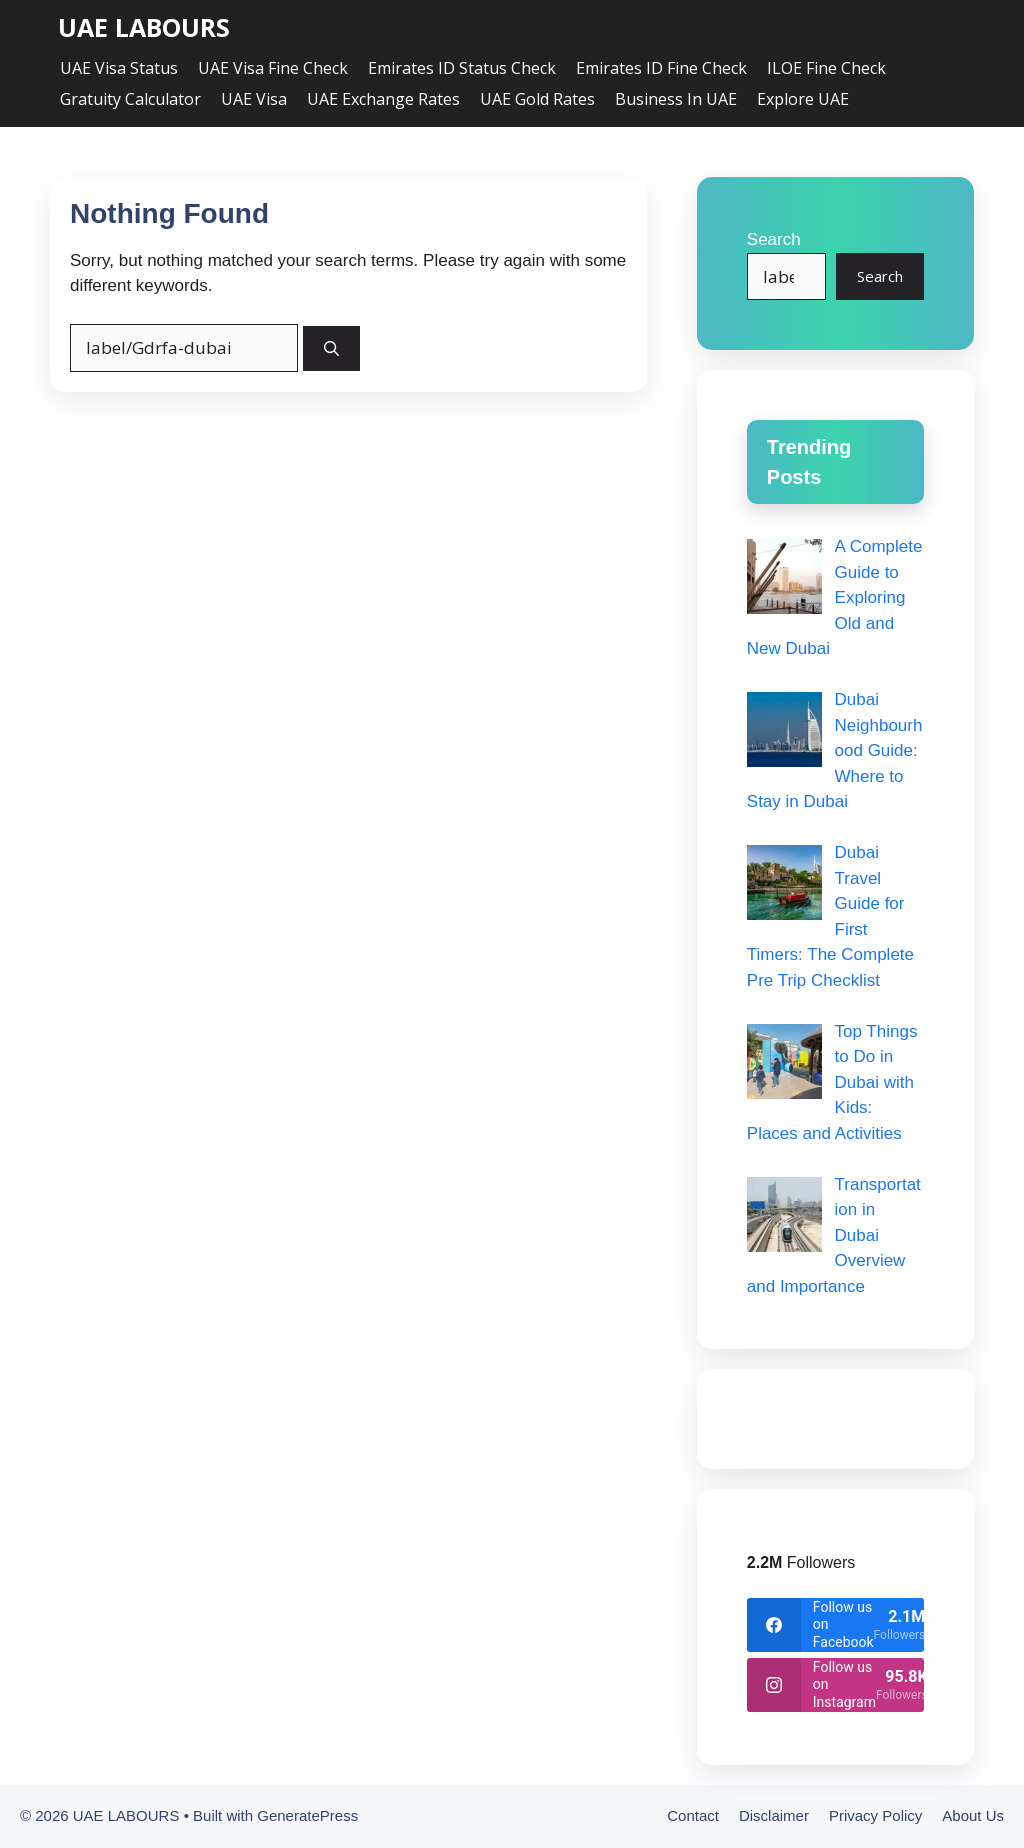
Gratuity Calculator (130, 99)
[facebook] (835, 1625)
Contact (693, 1815)
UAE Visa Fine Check (273, 68)
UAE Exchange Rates (383, 99)
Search (774, 239)
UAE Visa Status (119, 68)
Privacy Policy (875, 1815)
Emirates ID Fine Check (661, 68)
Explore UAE (803, 99)
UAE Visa (254, 99)
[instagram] (835, 1685)
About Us (973, 1815)
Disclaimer (774, 1815)
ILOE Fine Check (826, 68)
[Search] (331, 348)
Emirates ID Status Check (462, 68)
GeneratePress (307, 1815)
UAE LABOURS (144, 27)
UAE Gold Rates (537, 99)
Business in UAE (676, 99)
